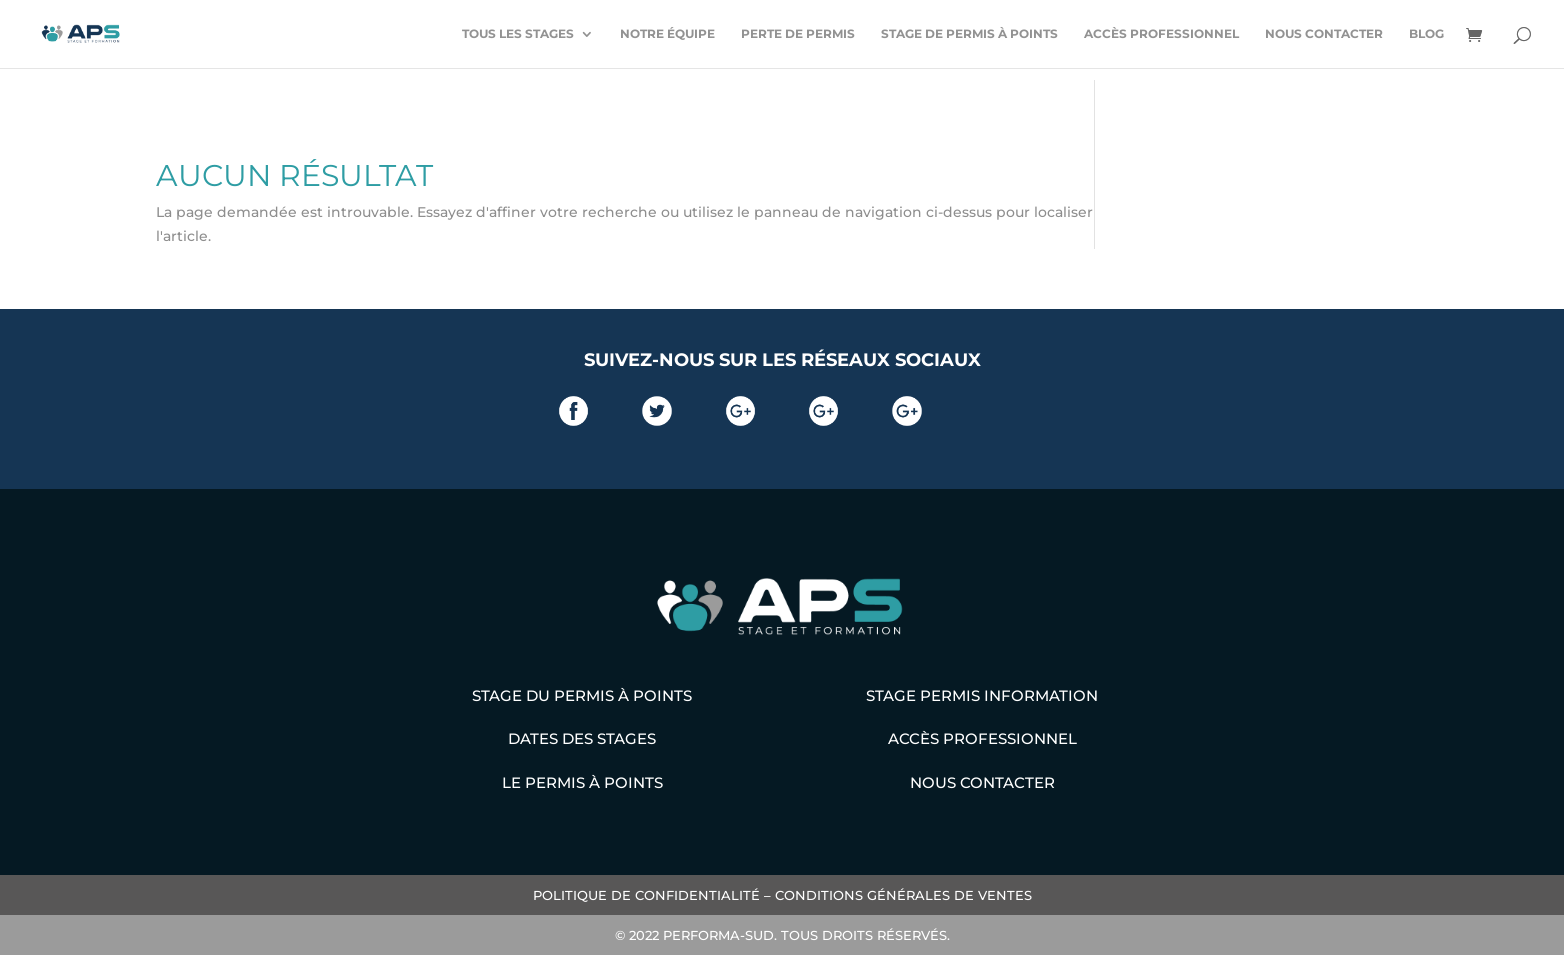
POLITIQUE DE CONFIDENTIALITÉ (646, 895)
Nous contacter (1324, 34)
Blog (1426, 34)
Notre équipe (667, 34)
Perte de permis (798, 34)
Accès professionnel (1161, 34)
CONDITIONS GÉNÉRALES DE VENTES (903, 895)
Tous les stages (518, 34)
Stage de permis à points (969, 34)
